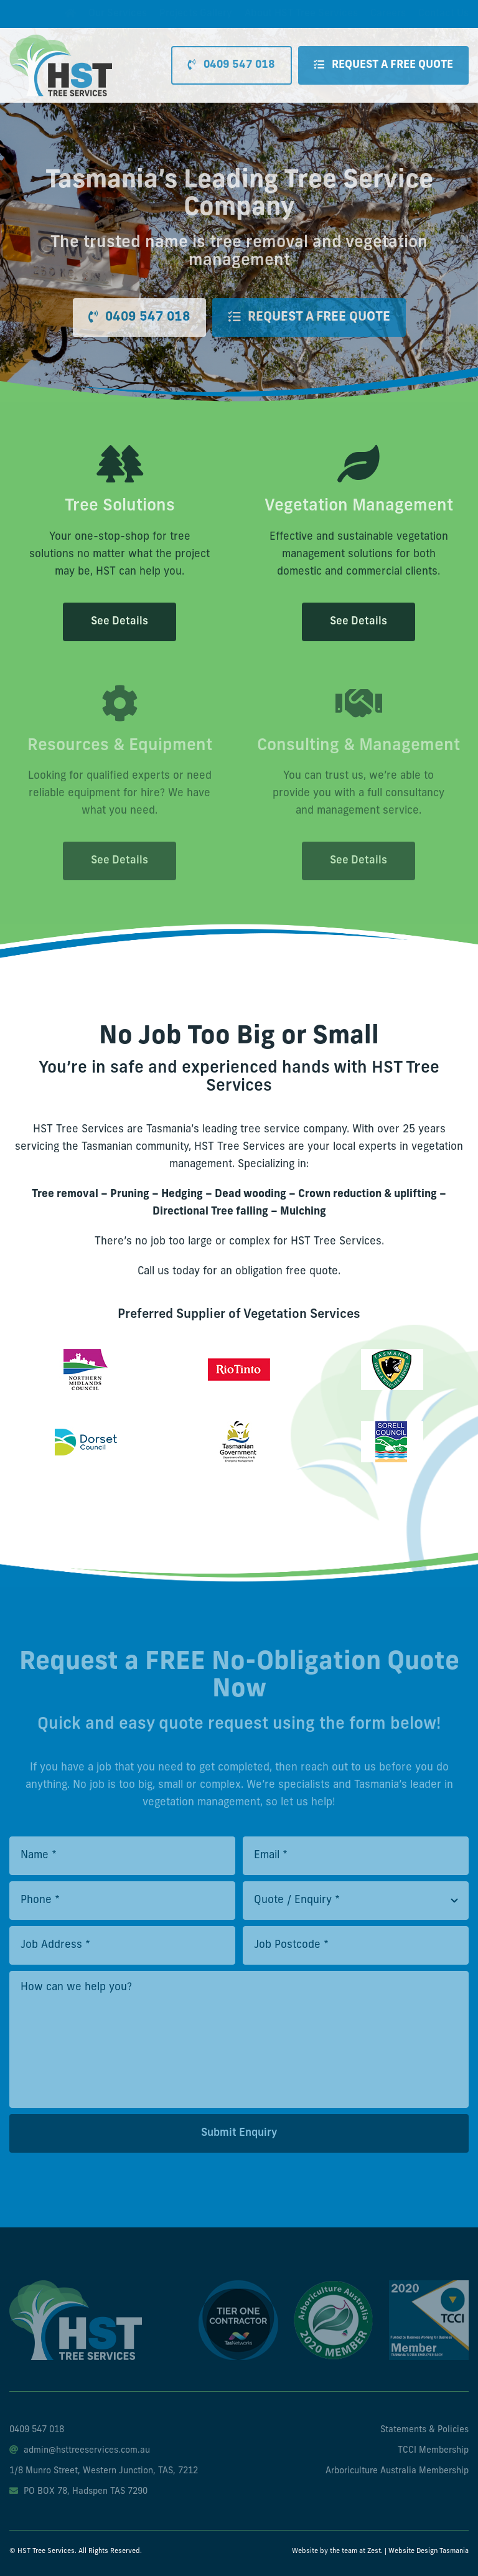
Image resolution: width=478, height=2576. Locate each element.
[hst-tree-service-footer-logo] (75, 2285)
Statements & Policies (424, 2430)
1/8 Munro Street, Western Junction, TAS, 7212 (103, 2471)
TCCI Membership (433, 2450)
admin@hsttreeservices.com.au (79, 2450)
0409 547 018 (36, 2430)
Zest (374, 2551)
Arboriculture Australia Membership (397, 2471)
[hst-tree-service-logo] (60, 39)
